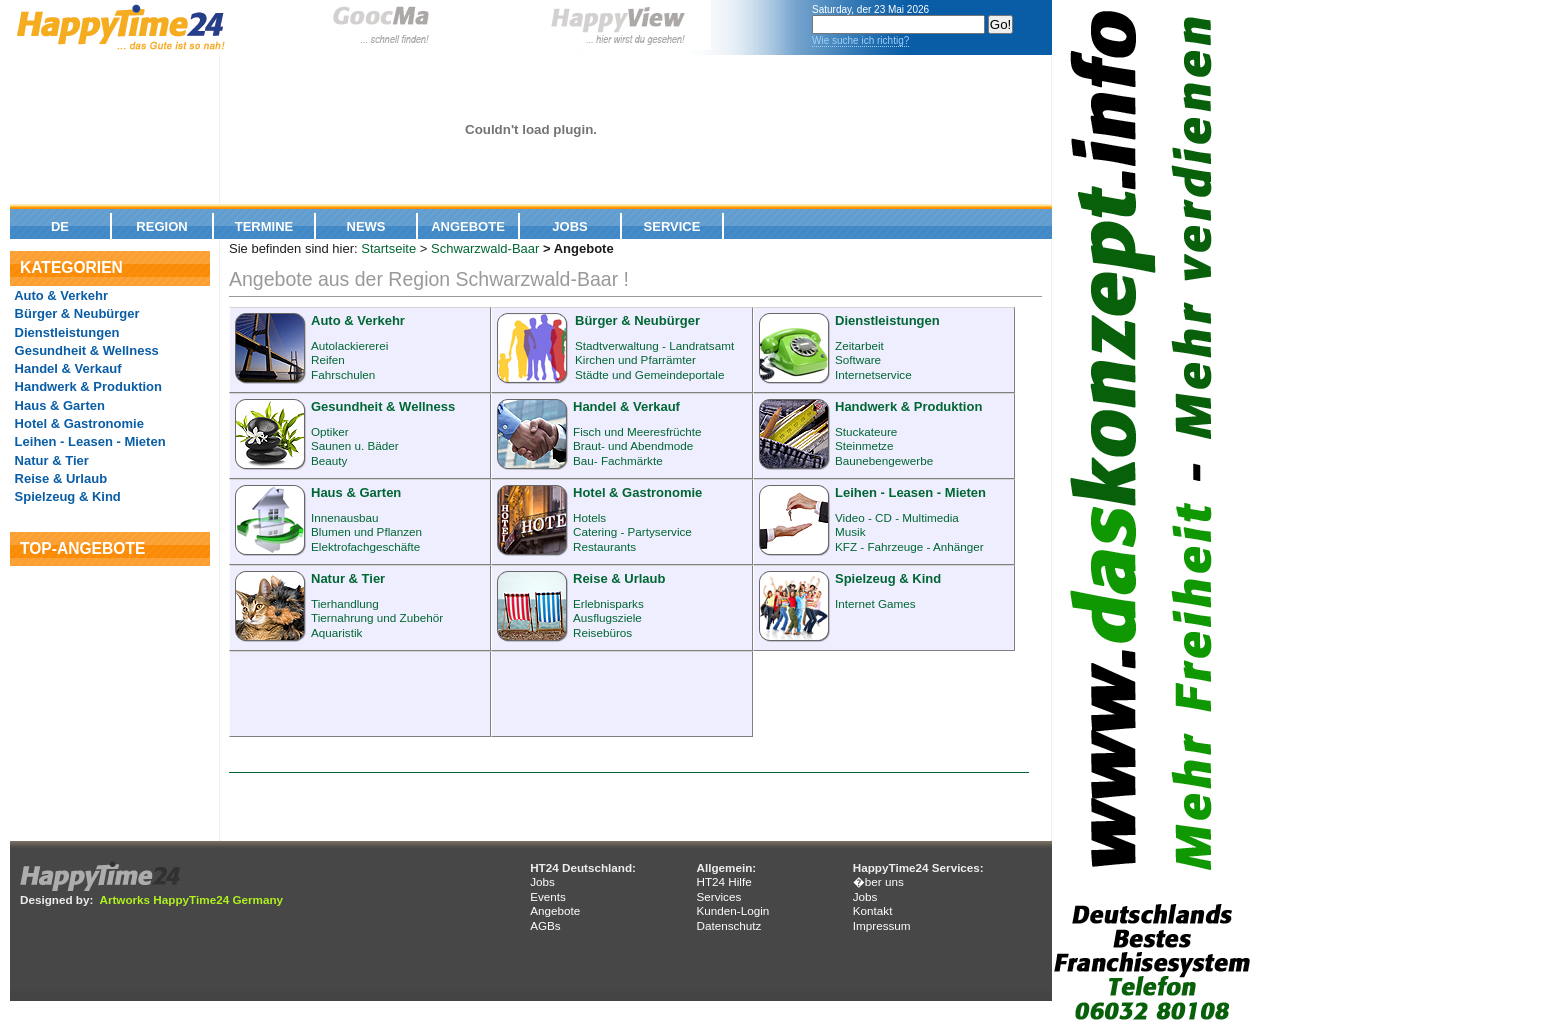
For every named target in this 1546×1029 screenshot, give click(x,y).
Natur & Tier (50, 460)
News (366, 226)
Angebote (468, 226)
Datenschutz (728, 925)
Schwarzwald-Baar (485, 248)
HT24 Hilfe (723, 881)
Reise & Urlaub (59, 478)
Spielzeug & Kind (66, 496)
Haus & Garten (58, 405)
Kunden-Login (732, 910)
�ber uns (878, 881)
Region (161, 226)
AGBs (545, 925)
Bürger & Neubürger (75, 313)
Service (672, 226)
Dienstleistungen (65, 332)
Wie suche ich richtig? (860, 40)
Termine (264, 226)
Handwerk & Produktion (86, 386)
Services (718, 896)
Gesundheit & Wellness (85, 350)
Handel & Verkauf (66, 368)
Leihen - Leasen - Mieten (88, 441)
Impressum (882, 925)
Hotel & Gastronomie (77, 423)
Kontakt (873, 910)
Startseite (388, 248)
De (60, 226)
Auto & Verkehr (59, 295)
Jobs (569, 226)
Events (548, 896)
